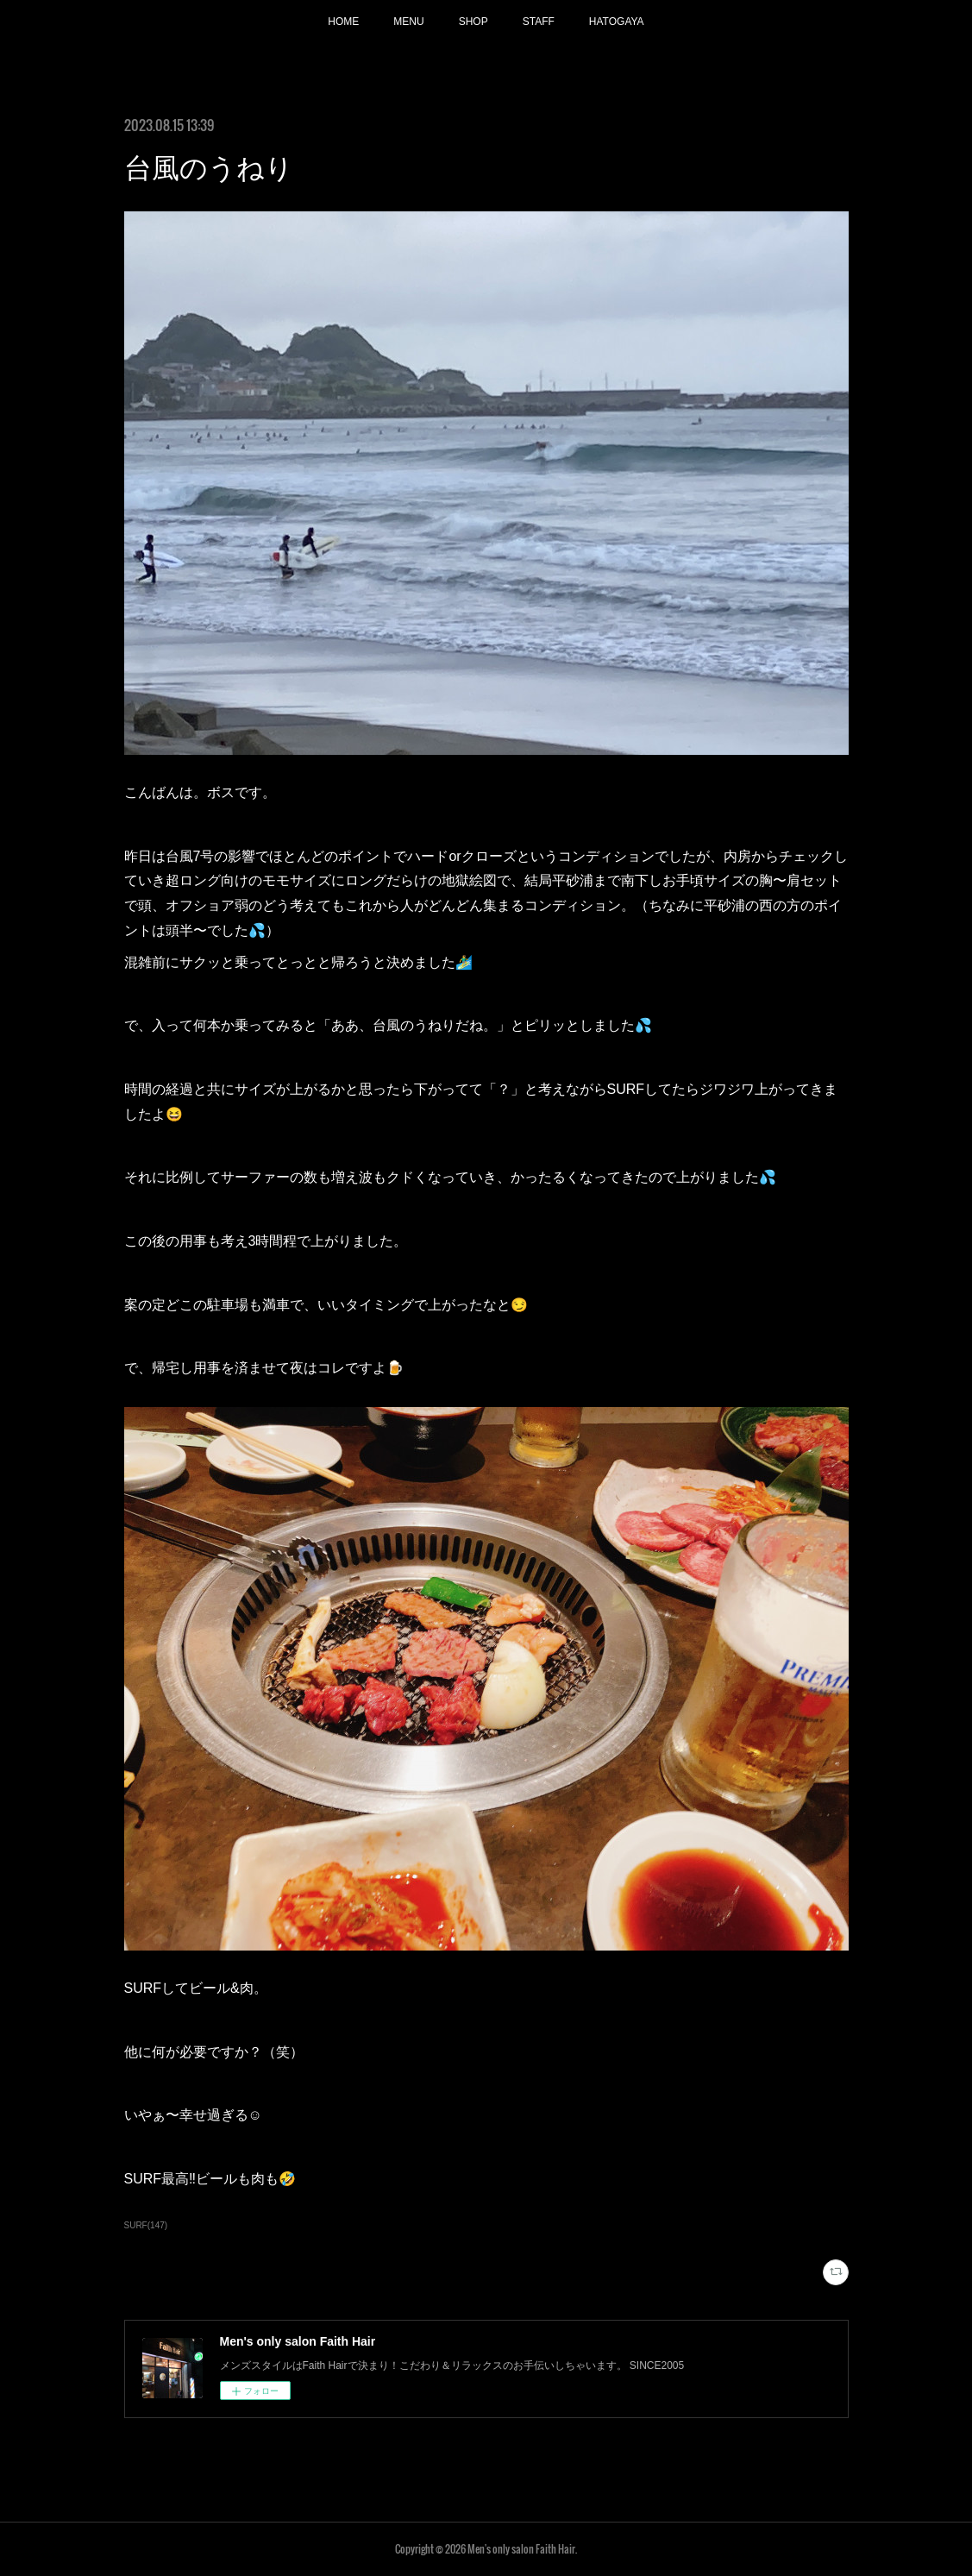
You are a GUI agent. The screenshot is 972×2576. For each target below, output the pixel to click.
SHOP (473, 22)
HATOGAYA (616, 22)
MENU (408, 22)
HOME (343, 22)
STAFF (539, 22)
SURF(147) (146, 2225)
